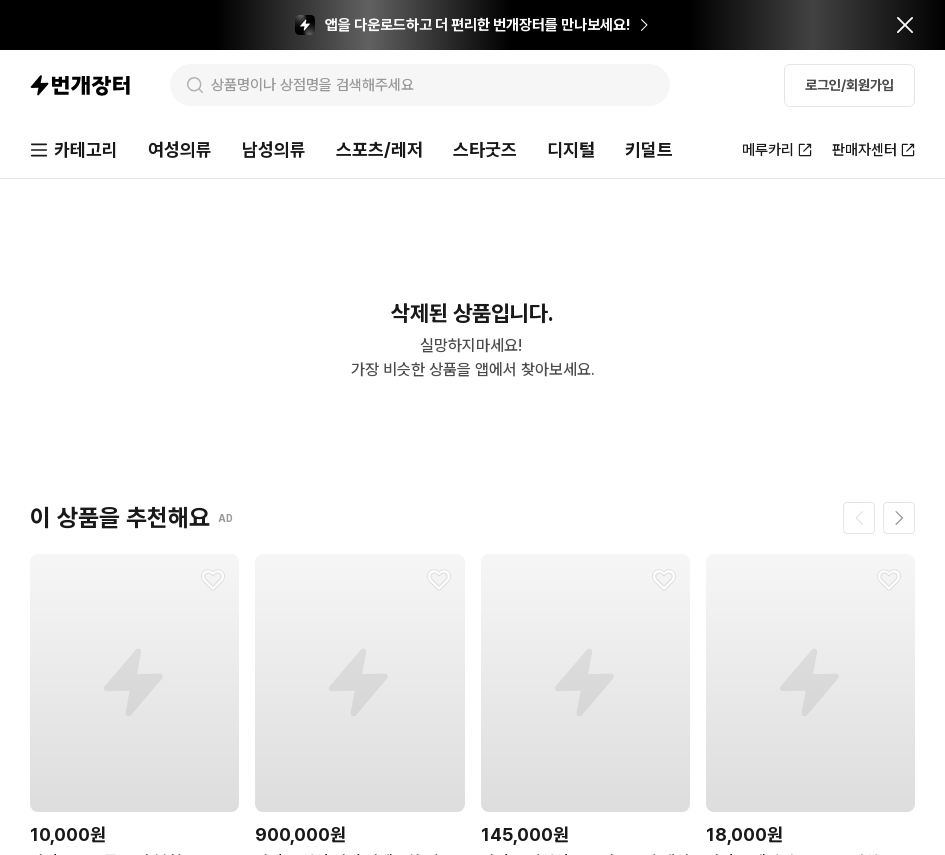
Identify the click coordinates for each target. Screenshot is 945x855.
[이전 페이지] (859, 518)
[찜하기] (213, 580)
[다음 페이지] (899, 518)
